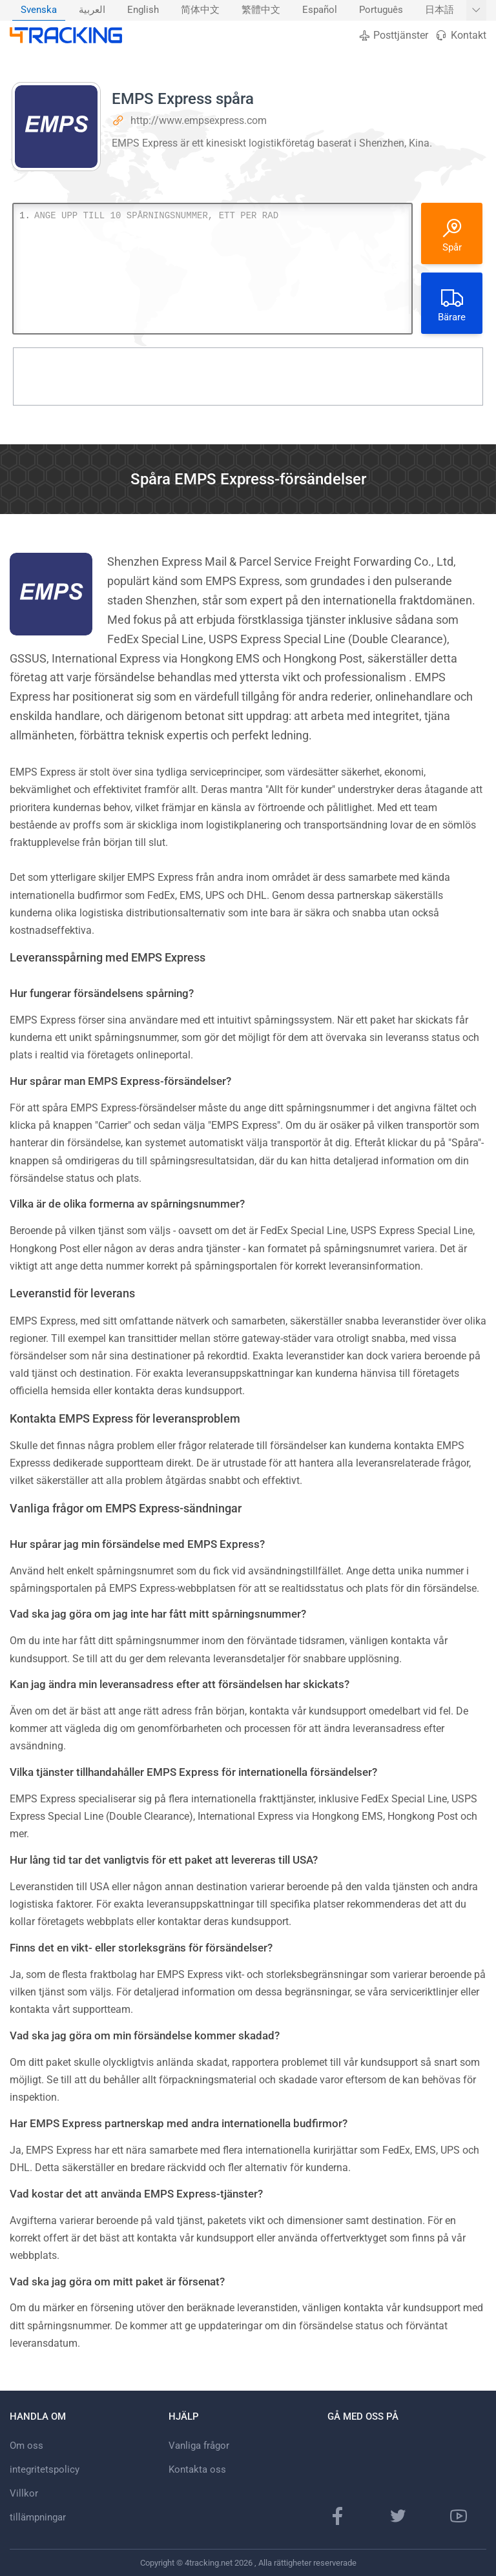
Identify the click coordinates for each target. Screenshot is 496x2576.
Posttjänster (393, 35)
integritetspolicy (44, 2469)
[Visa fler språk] (476, 10)
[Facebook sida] (337, 2516)
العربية (92, 10)
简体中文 (200, 10)
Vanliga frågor (199, 2445)
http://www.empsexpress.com (198, 120)
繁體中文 (261, 10)
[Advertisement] (248, 376)
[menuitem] (39, 10)
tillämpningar (38, 2517)
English (143, 10)
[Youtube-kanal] (458, 2516)
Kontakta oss (197, 2469)
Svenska (39, 10)
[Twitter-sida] (398, 2516)
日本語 (439, 10)
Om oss (26, 2445)
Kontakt (460, 35)
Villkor (24, 2493)
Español (319, 10)
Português (381, 10)
